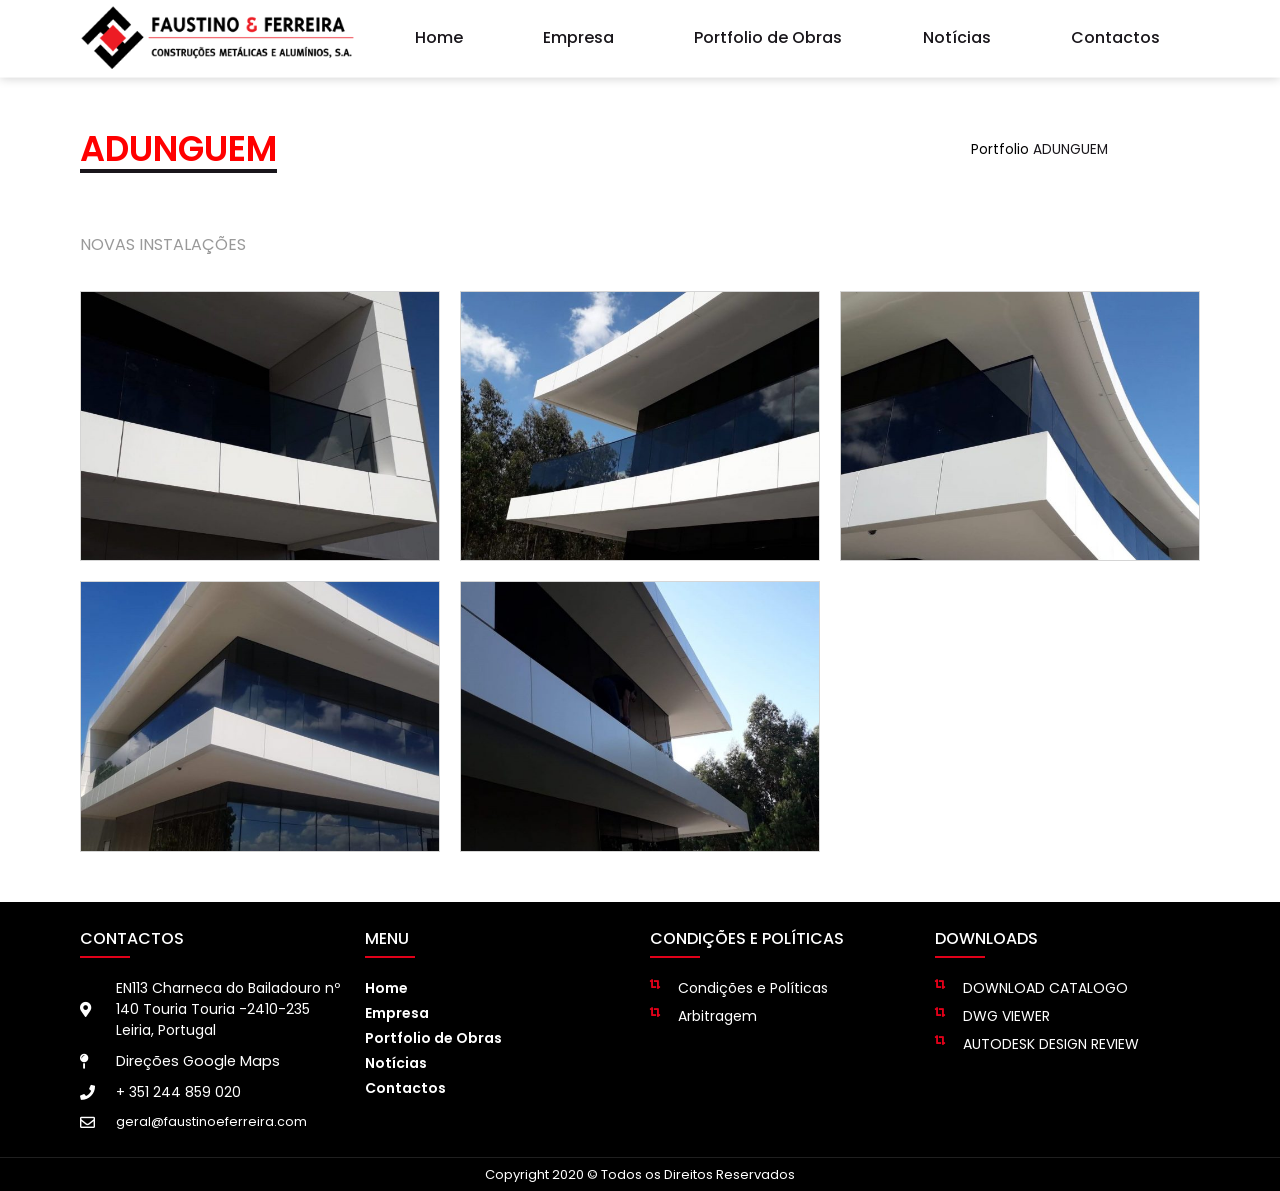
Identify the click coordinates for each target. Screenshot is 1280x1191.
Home (439, 34)
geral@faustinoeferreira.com (211, 1121)
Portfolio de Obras (768, 34)
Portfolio (1000, 149)
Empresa (578, 34)
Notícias (957, 34)
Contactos (1115, 34)
